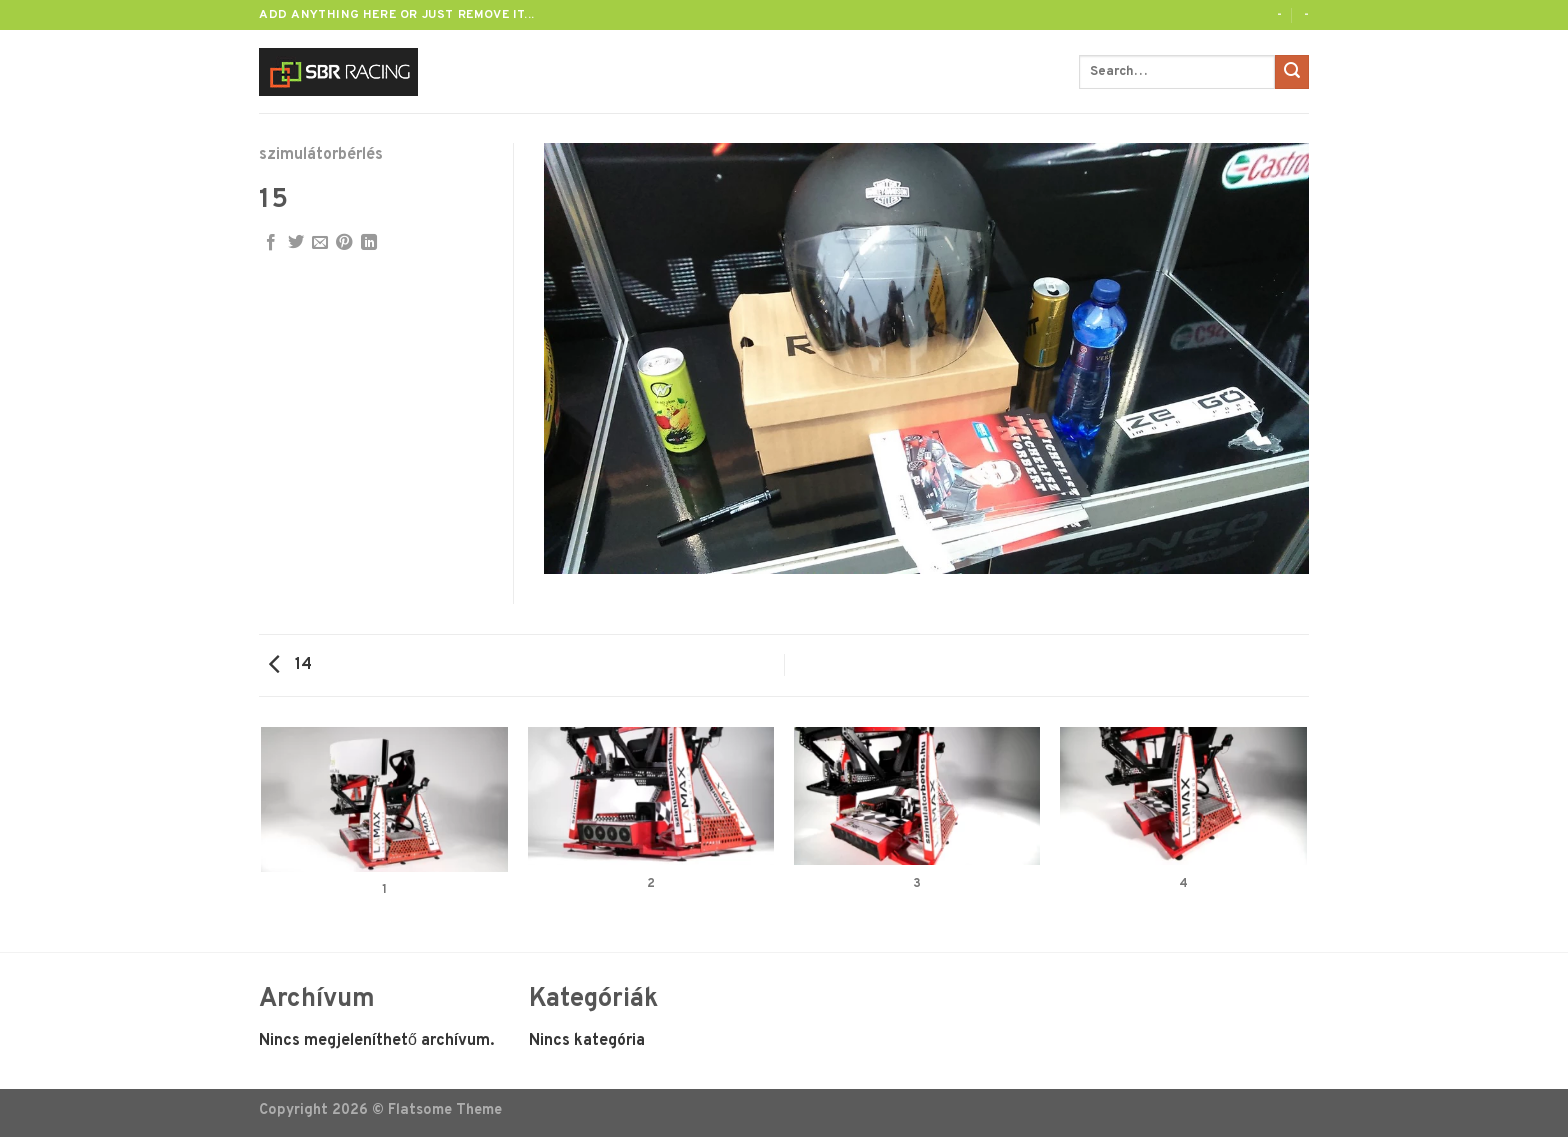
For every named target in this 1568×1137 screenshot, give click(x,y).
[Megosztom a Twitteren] (296, 243)
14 (290, 665)
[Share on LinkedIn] (369, 243)
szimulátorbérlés (321, 155)
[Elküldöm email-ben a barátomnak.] (320, 243)
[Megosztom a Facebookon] (271, 243)
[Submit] (1292, 72)
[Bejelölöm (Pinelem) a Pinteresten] (344, 243)
